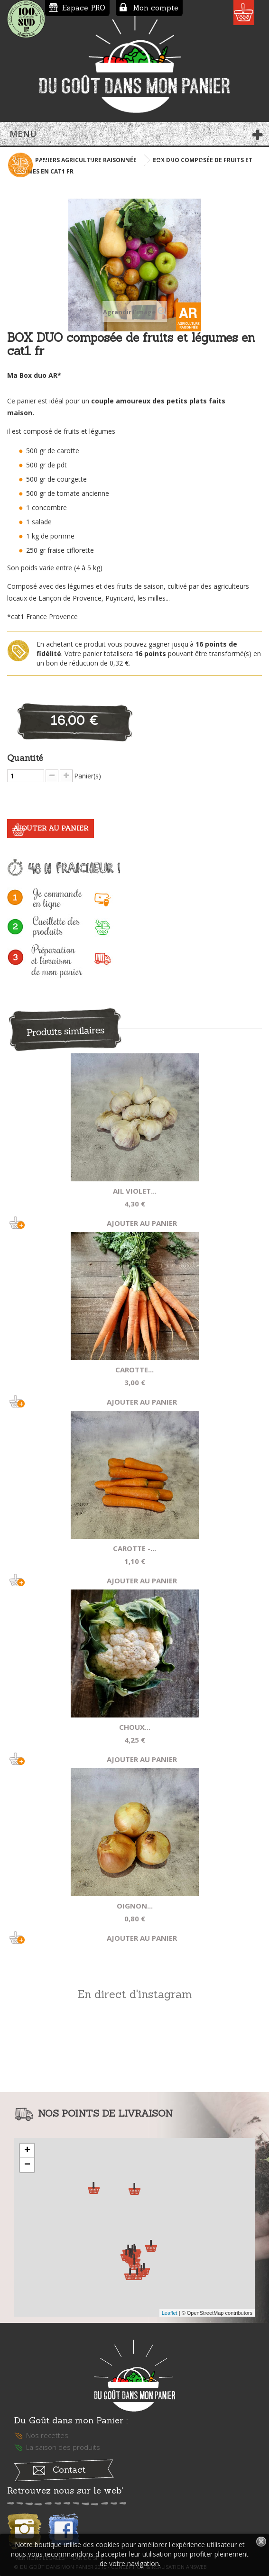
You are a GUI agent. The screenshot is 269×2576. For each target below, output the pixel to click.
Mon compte (155, 7)
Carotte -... (134, 1548)
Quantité (25, 758)
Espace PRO (83, 7)
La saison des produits (63, 2447)
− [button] (27, 2165)
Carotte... (134, 1369)
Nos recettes (47, 2435)
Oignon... (135, 1905)
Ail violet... (135, 1191)
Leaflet (169, 2313)
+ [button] (27, 2151)
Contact (69, 2469)
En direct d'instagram (134, 1994)
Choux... (134, 1727)
